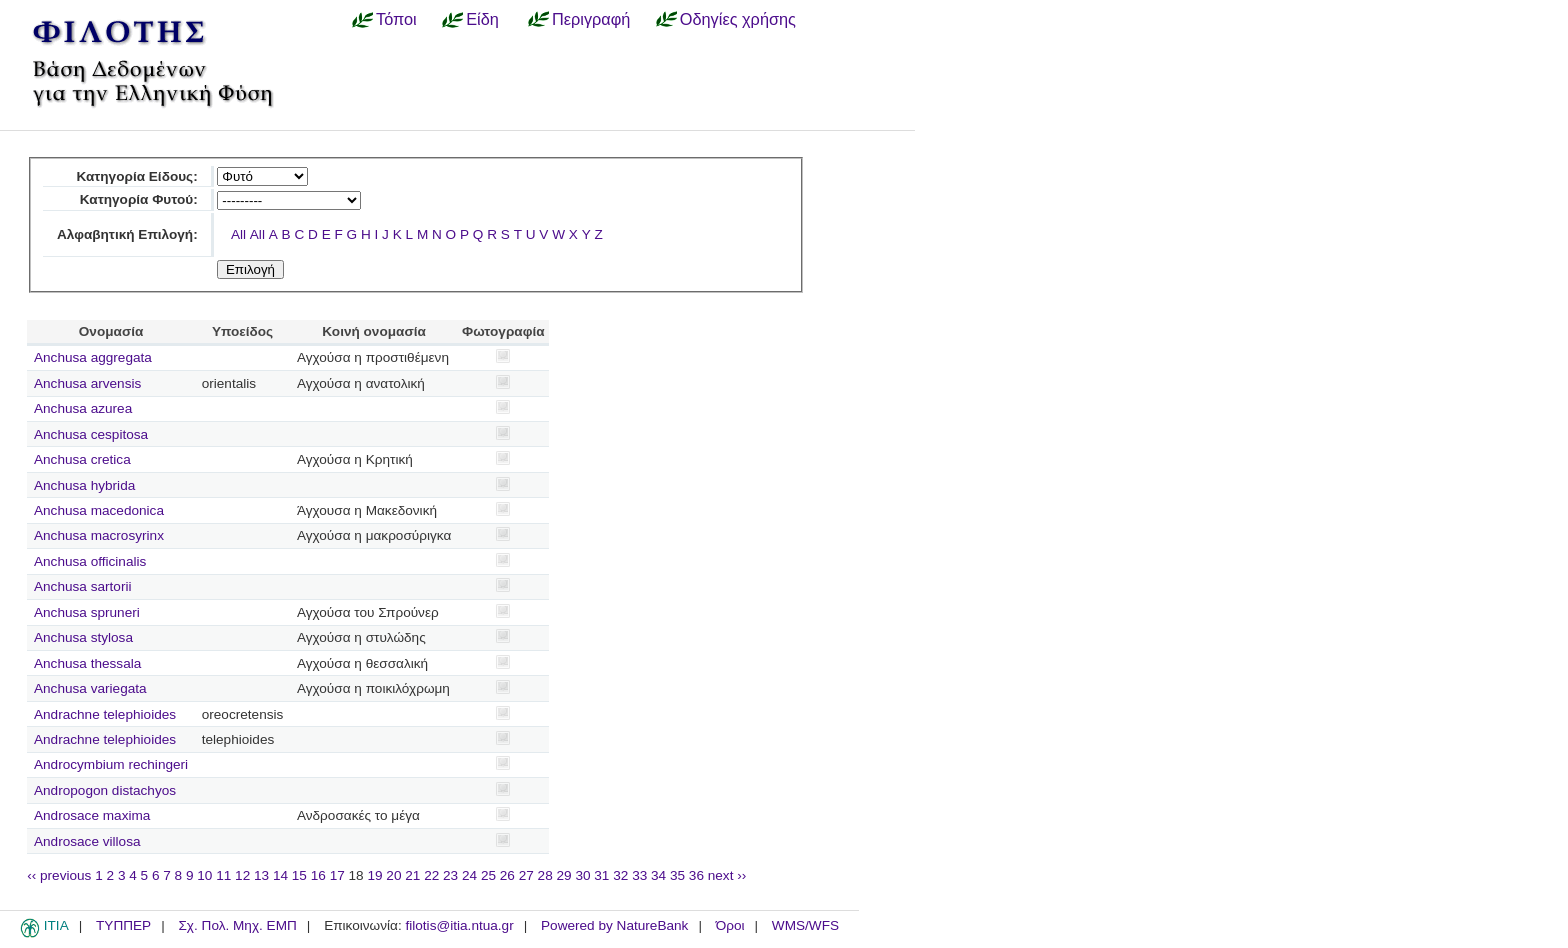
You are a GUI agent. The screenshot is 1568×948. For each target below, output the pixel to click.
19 (374, 875)
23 (450, 875)
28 (545, 875)
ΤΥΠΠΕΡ (123, 925)
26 (507, 875)
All (238, 234)
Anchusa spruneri (87, 612)
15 (299, 875)
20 (393, 875)
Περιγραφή (591, 19)
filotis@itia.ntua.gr (459, 925)
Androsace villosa (87, 841)
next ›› (727, 875)
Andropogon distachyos (105, 790)
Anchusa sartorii (82, 586)
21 (412, 875)
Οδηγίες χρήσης (738, 19)
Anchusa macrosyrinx (99, 535)
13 (261, 875)
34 (658, 875)
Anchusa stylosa (83, 637)
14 (280, 875)
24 (469, 875)
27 (526, 875)
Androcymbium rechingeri (111, 764)
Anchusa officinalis (90, 561)
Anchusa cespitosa (91, 434)
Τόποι (396, 19)
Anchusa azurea (83, 408)
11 (223, 875)
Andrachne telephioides (105, 714)
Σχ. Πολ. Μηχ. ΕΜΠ (237, 925)
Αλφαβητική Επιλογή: (127, 234)
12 (242, 875)
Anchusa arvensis (87, 383)
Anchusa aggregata (93, 357)
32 (620, 875)
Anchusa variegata (90, 688)
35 (677, 875)
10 (204, 875)
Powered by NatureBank (614, 925)
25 (488, 875)
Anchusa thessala (87, 663)
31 (601, 875)
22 (431, 875)
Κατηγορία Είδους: (136, 176)
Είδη (482, 19)
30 (582, 875)
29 (564, 875)
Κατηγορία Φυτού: (139, 199)
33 (639, 875)
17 (337, 875)
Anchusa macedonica (99, 510)
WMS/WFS (805, 925)
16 (318, 875)
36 (696, 875)
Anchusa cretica (82, 459)
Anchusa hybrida (84, 485)
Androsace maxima (92, 815)
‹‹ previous (59, 875)
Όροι (730, 925)
